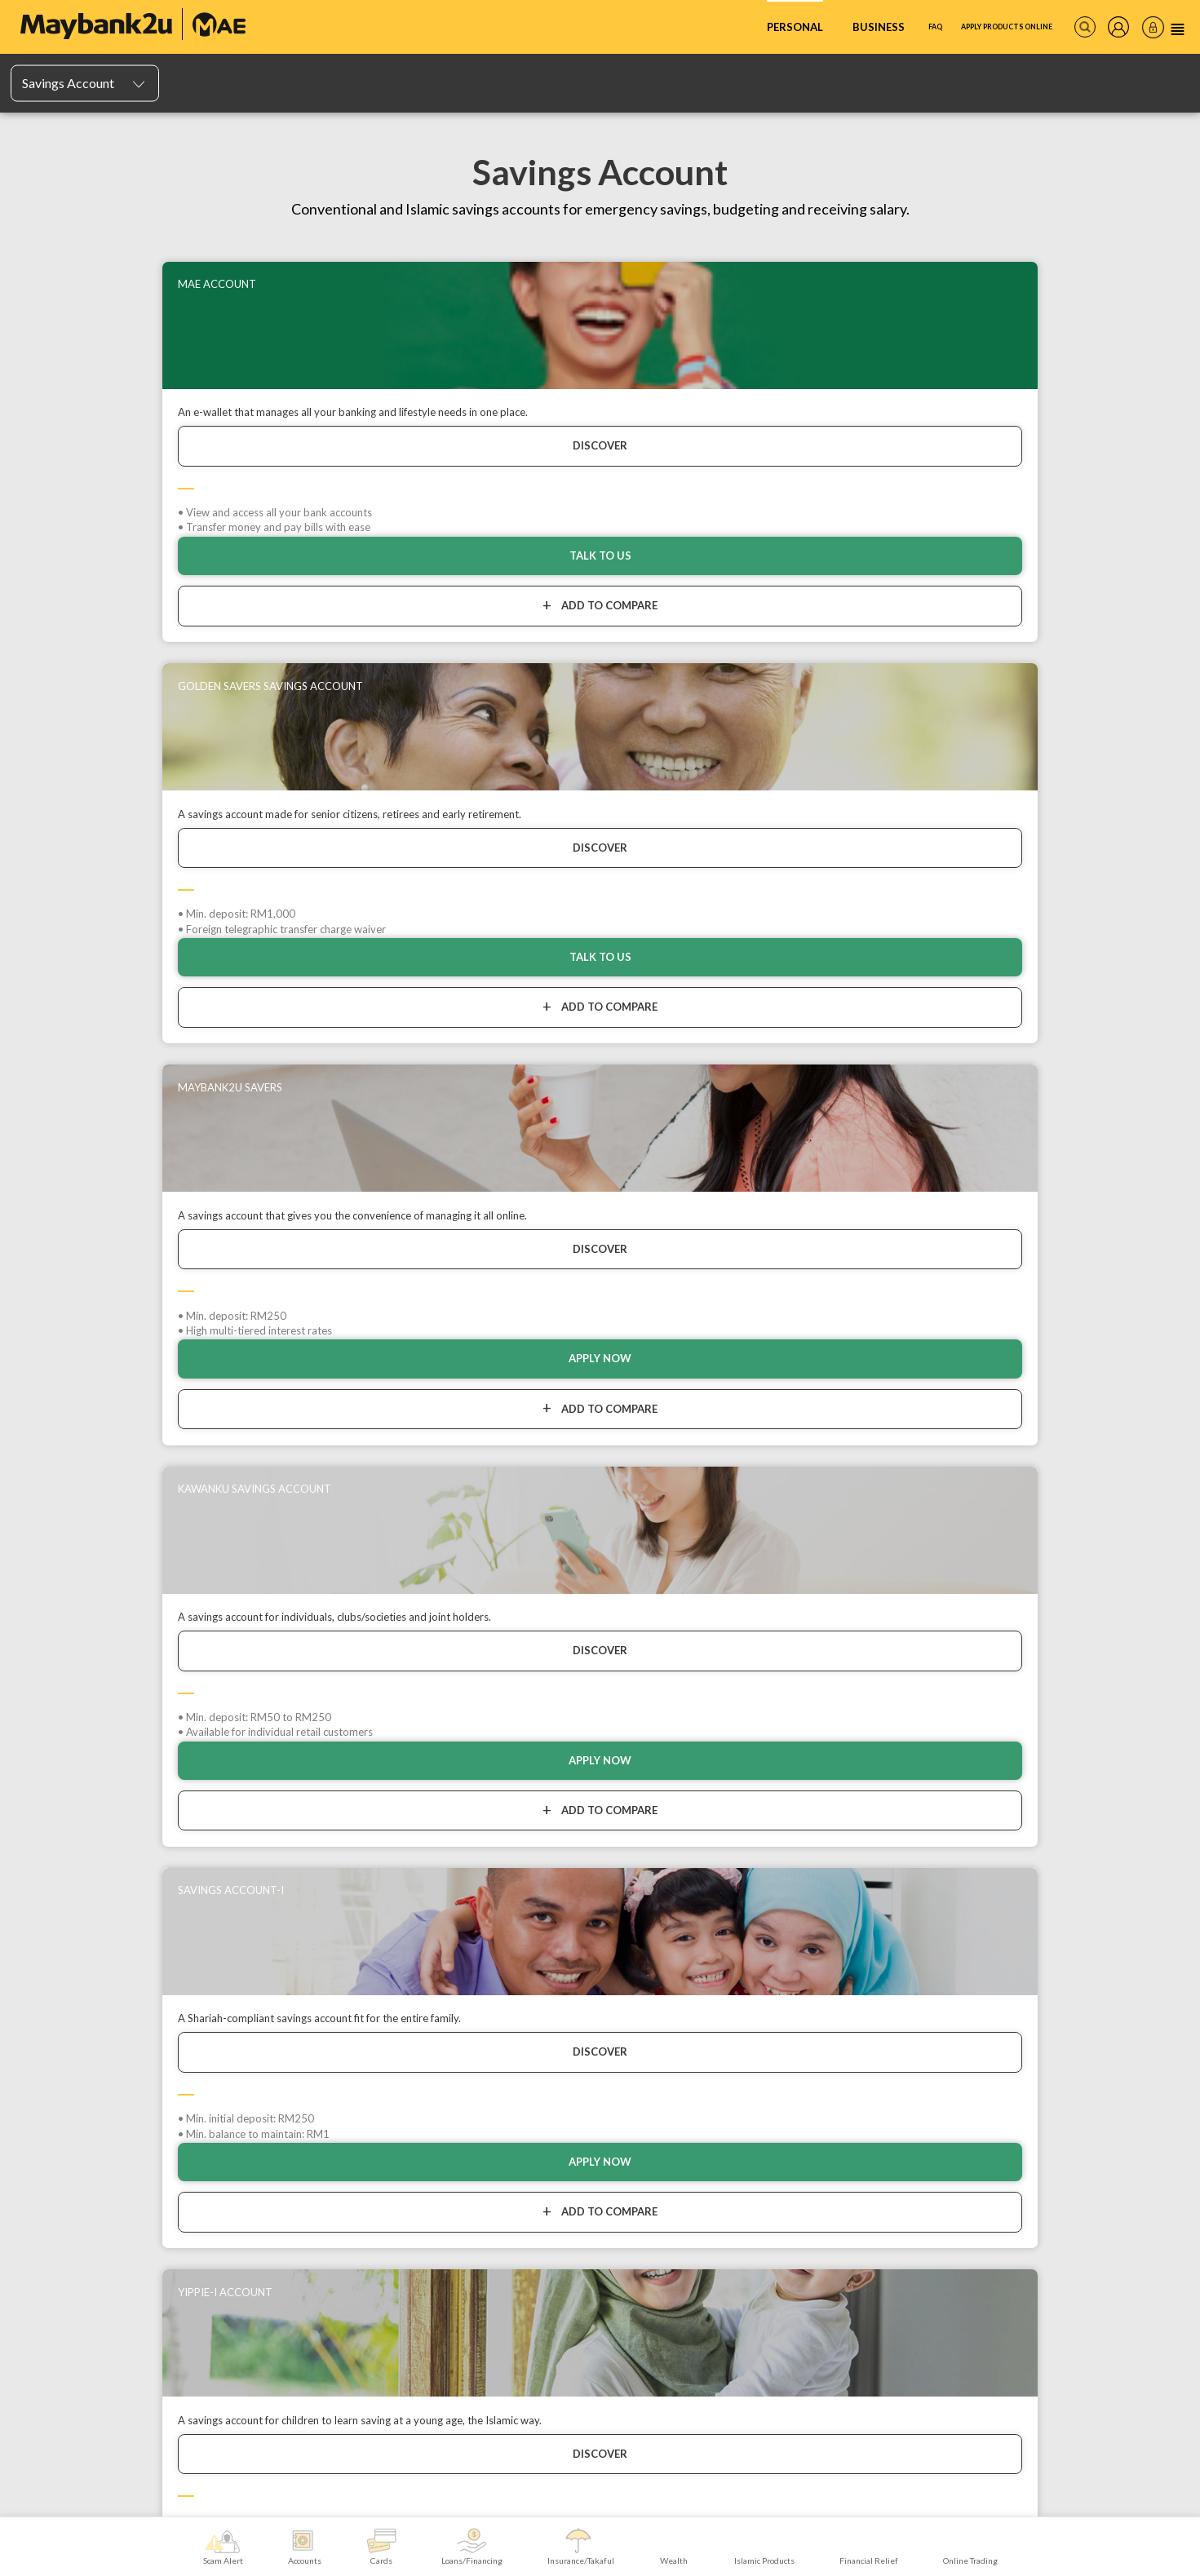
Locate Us (41, 2158)
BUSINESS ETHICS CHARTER (573, 2335)
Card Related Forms (259, 1939)
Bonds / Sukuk (835, 1992)
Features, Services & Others (82, 1921)
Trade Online (252, 2083)
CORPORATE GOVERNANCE (741, 2335)
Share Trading (834, 1904)
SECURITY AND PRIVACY (899, 2335)
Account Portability (61, 1939)
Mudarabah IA (50, 1904)
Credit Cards (244, 1851)
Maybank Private (263, 2153)
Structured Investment (854, 2010)
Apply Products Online (969, 26)
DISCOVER (158, 461)
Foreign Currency (843, 2045)
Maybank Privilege (267, 2118)
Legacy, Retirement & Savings (672, 1921)
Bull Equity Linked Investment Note (881, 2027)
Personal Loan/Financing (466, 1886)
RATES (276, 2335)
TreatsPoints (244, 1904)
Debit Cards (242, 1869)
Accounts (184, 1756)
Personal (713, 26)
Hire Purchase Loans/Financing (480, 1869)
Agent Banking (1071, 1904)
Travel (622, 1869)
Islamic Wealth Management (866, 1851)
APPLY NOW (747, 627)
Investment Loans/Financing (474, 1921)
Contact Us (44, 2141)
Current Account (56, 1869)
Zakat (1052, 1957)
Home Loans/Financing (462, 1904)
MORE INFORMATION (601, 2366)
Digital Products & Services (1099, 1851)
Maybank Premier (263, 2136)
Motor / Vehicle (642, 1851)
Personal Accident (649, 1886)
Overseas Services (1081, 1921)
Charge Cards (246, 1886)
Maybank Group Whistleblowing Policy (102, 2229)
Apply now (1042, 627)
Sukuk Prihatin (835, 1886)
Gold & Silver (832, 1921)
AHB (814, 1957)
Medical (626, 1939)
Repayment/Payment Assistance (483, 1851)
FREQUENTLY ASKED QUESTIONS (148, 2335)
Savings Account (305, 1756)
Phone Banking (1072, 1886)
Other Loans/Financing (462, 1957)
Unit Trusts (828, 1974)
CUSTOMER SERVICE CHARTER (399, 2335)
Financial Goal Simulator (857, 1869)
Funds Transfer (1073, 1939)
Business (797, 26)
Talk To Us (453, 627)
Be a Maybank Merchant (1092, 1992)
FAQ (862, 26)
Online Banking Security (72, 2176)
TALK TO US (158, 627)
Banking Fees (49, 2194)
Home (97, 1756)
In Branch (1061, 1869)
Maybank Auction (57, 2211)
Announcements (57, 2123)
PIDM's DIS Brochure (66, 1957)
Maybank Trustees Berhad (288, 2171)
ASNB (817, 1939)
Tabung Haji (1064, 1974)
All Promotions (52, 2105)
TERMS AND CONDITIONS (1053, 2335)
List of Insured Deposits (71, 1974)
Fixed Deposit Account (69, 1886)
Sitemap (37, 2247)
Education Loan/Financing (468, 1939)
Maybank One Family (270, 2100)
